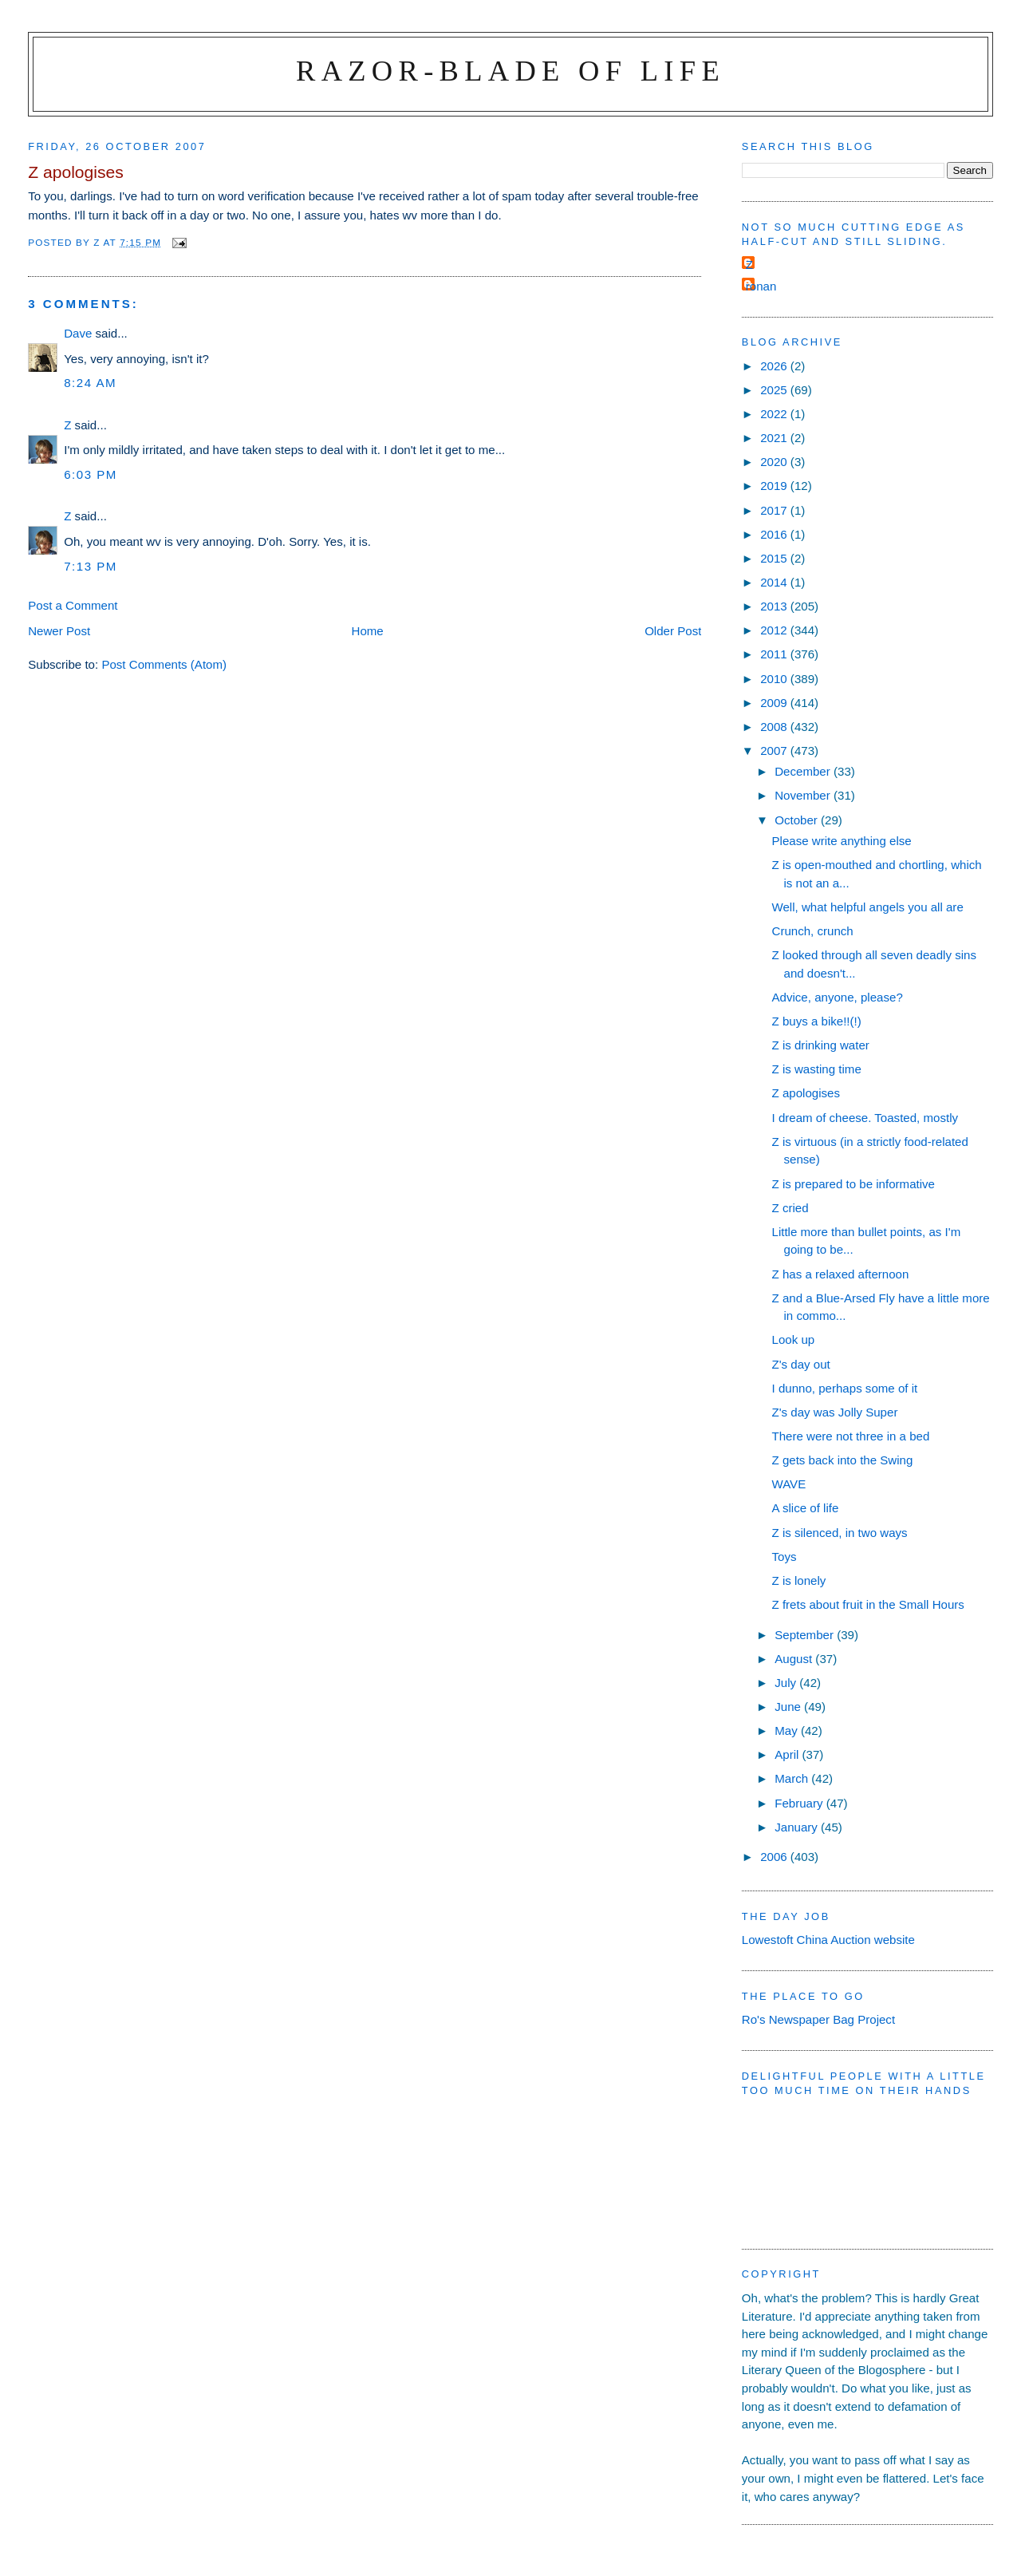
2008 (775, 726)
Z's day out (801, 1364)
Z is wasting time (816, 1069)
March (793, 1778)
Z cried (790, 1208)
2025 (775, 390)
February (800, 1803)
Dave (78, 333)
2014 (775, 582)
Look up (793, 1339)
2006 (775, 1856)
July (787, 1682)
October (798, 820)
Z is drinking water (820, 1045)
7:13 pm (90, 566)
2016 (775, 534)
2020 (775, 461)
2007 (775, 750)
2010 (775, 678)
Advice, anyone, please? (837, 997)
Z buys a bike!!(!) (816, 1021)
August (795, 1658)
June (789, 1706)
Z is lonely (799, 1580)
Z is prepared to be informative (854, 1184)
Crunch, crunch (812, 931)
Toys (784, 1556)
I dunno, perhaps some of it (845, 1388)
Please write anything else (842, 840)
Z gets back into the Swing (842, 1460)
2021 (775, 437)
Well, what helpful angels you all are (868, 907)
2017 (775, 510)
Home (368, 631)
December (804, 771)
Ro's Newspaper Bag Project (818, 2019)
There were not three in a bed (851, 1436)
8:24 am (90, 382)
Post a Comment (72, 605)
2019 (775, 485)
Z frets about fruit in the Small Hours (868, 1604)
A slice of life (805, 1508)
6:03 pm (90, 474)
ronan (761, 286)
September (806, 1635)
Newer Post (59, 631)
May (788, 1730)
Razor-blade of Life (510, 70)
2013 (775, 606)
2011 (775, 654)
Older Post (673, 631)
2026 (775, 366)
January (798, 1827)
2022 (775, 414)
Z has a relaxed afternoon (840, 1274)
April (788, 1754)
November (804, 795)
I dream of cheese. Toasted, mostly (865, 1117)
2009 (775, 702)
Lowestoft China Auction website (828, 1939)
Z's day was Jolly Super (835, 1412)
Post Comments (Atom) (164, 664)
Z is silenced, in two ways (840, 1532)
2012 (775, 630)
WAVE (789, 1484)
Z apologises (806, 1093)
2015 (775, 558)
